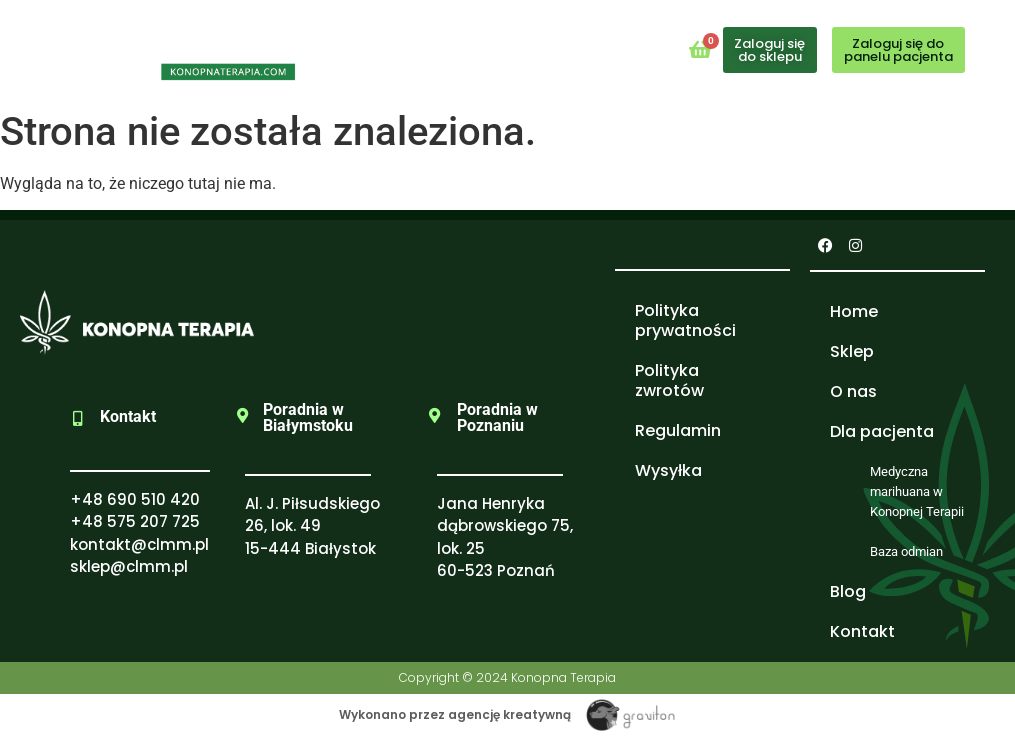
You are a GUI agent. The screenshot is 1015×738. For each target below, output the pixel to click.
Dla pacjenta (882, 431)
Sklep (852, 351)
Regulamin (678, 430)
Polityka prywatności (685, 320)
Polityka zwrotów (669, 380)
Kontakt (862, 631)
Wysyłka (668, 470)
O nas (853, 391)
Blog (848, 591)
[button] (500, 45)
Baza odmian (906, 551)
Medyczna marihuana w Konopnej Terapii (917, 491)
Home (854, 311)
